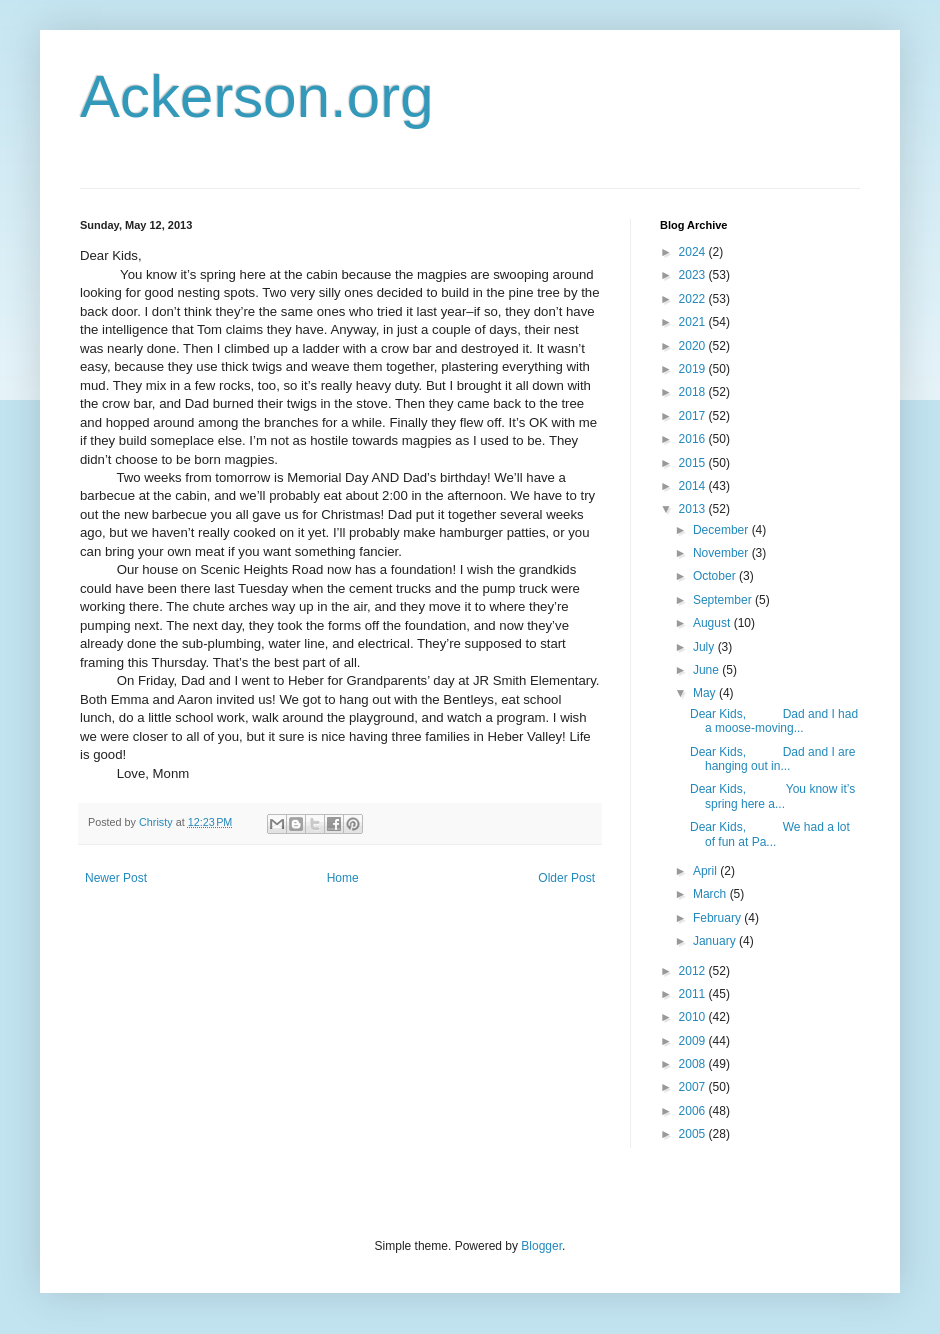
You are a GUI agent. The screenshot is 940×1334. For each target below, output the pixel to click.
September (724, 600)
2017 (694, 416)
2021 (694, 322)
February (718, 918)
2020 (694, 346)
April (706, 871)
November (722, 553)
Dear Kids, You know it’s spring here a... (772, 796)
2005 (694, 1134)
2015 (694, 463)
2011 (694, 994)
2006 (694, 1111)
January (716, 941)
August (713, 623)
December (722, 530)
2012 (694, 971)
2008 (694, 1064)
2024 (694, 252)
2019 (694, 369)
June (707, 670)
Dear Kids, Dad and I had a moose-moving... (774, 721)
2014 (694, 486)
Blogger (541, 1246)
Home (343, 878)
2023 (694, 275)
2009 (694, 1041)
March (711, 894)
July (705, 647)
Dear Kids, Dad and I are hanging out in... (772, 759)
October (716, 576)
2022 (694, 299)
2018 (694, 392)
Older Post (566, 878)
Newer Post (116, 878)
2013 (694, 509)
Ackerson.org (257, 96)
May (706, 693)
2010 (694, 1017)
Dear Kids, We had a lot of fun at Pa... (770, 834)
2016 (694, 439)
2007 (694, 1087)
